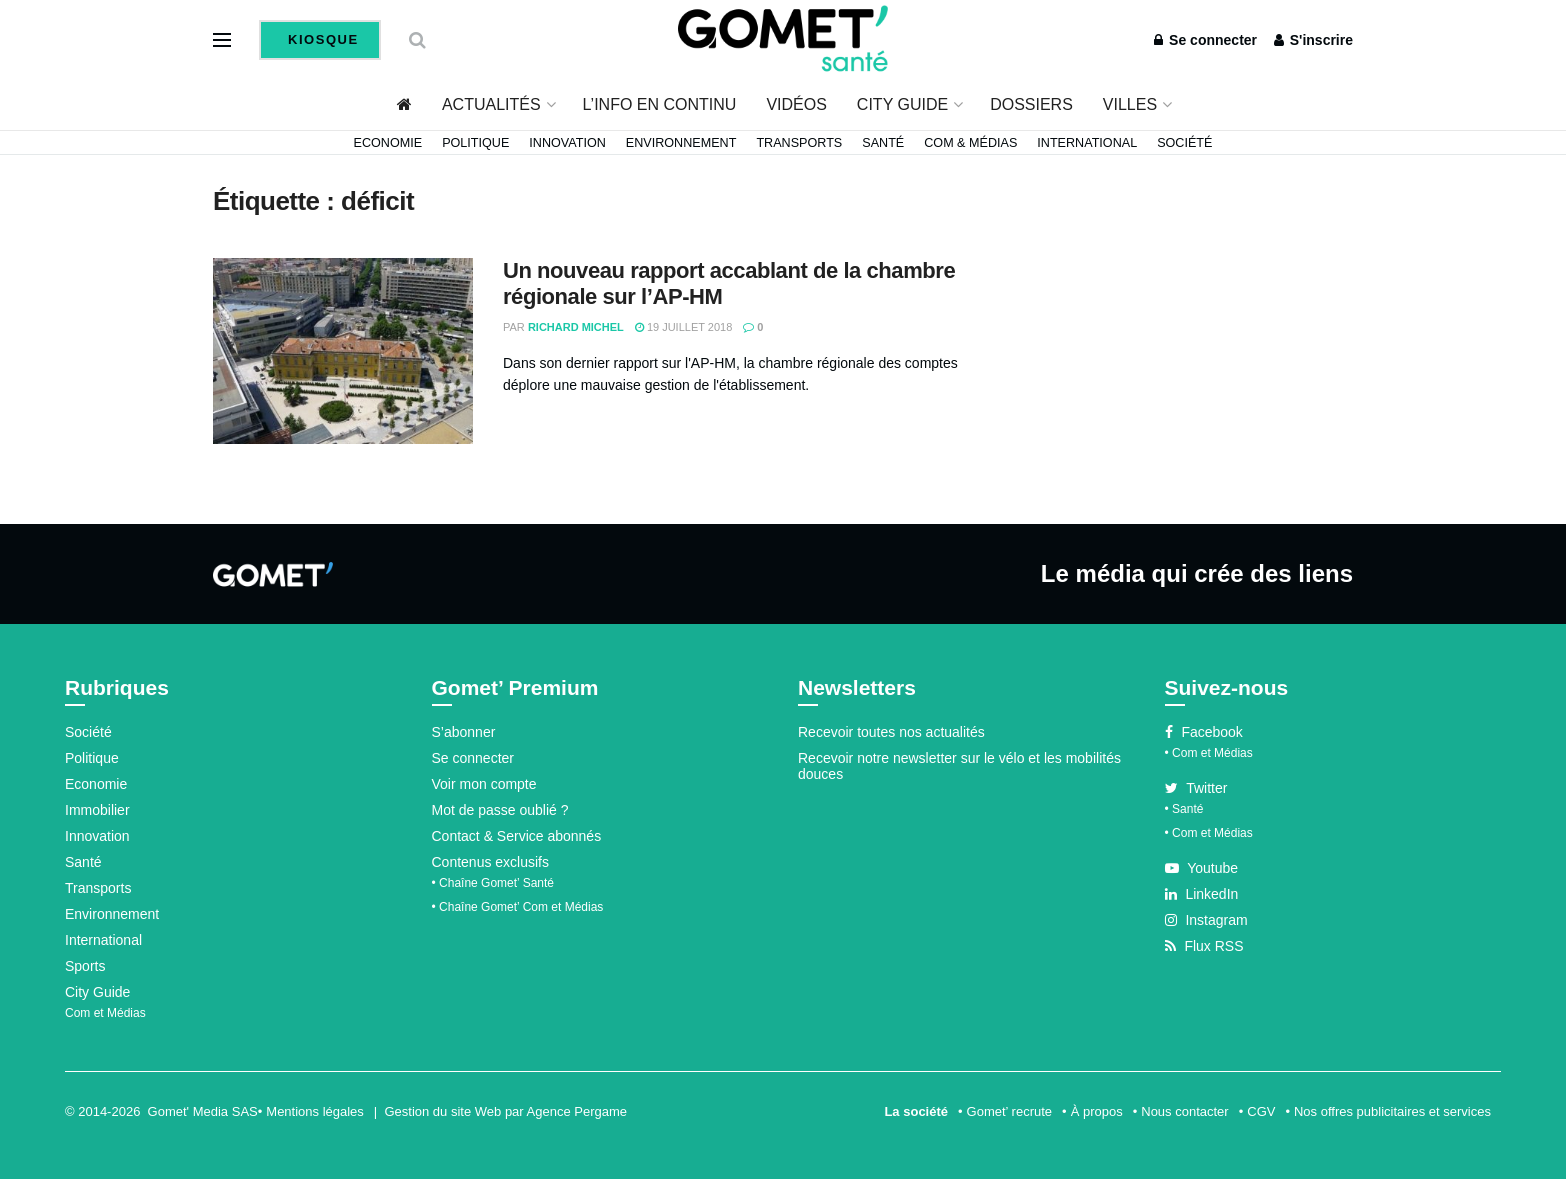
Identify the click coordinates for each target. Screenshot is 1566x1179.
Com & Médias (970, 143)
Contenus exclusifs (491, 862)
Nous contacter (1184, 1111)
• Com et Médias (1209, 753)
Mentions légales (315, 1111)
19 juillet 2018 (683, 327)
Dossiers (1031, 104)
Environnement (681, 143)
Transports (799, 143)
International (1087, 143)
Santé (883, 143)
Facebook (1204, 732)
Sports (85, 966)
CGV (1261, 1111)
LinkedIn (1202, 894)
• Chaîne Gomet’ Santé (493, 883)
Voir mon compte (484, 784)
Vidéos (796, 104)
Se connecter (1205, 40)
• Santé (1184, 809)
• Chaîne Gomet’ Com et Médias (518, 907)
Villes (1130, 104)
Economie (388, 143)
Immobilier (97, 810)
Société (1184, 143)
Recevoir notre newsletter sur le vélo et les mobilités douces (959, 766)
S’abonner (464, 732)
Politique (475, 143)
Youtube (1202, 868)
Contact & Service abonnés (517, 836)
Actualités (491, 104)
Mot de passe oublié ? (500, 810)
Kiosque (321, 39)
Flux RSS (1204, 946)
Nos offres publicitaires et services (1392, 1111)
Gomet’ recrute (1010, 1111)
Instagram (1206, 920)
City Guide (902, 104)
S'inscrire (1313, 40)
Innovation (567, 143)
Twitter (1196, 788)
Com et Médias (105, 1013)
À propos (1097, 1111)
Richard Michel (576, 327)
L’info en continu (660, 104)
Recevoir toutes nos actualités (891, 732)
